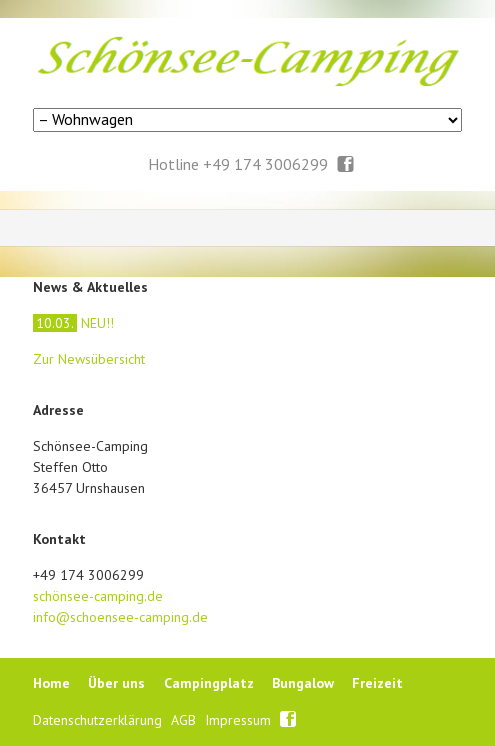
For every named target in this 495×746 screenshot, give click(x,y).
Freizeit (377, 683)
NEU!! (73, 323)
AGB (185, 720)
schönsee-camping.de (98, 596)
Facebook (346, 165)
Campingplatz (209, 683)
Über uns (116, 683)
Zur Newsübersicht (89, 359)
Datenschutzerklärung (99, 720)
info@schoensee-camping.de (120, 617)
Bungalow (303, 683)
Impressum (240, 720)
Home (51, 683)
